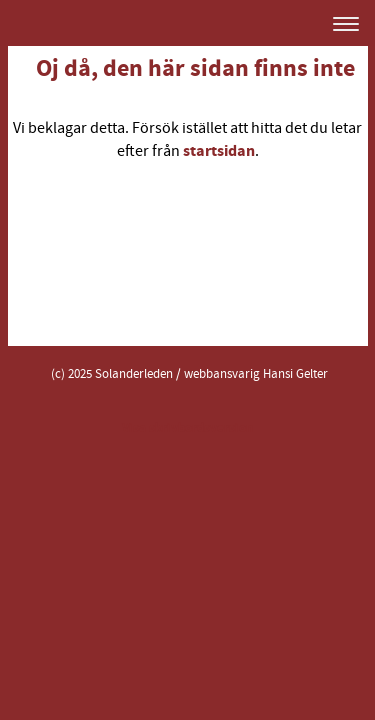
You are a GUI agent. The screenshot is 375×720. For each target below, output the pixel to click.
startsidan (219, 151)
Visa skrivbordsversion (187, 428)
